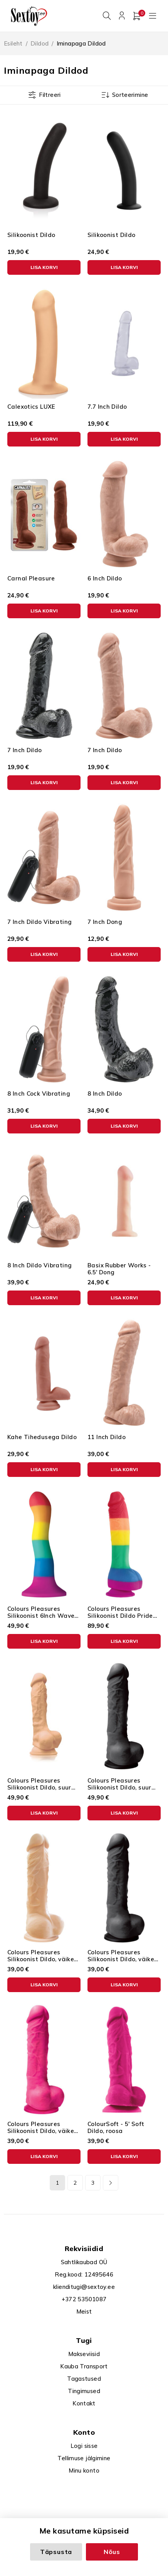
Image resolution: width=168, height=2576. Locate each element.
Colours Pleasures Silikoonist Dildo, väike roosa (40, 2129)
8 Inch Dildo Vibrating (39, 1263)
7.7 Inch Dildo (107, 405)
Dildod (39, 42)
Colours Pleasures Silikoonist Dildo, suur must (119, 1785)
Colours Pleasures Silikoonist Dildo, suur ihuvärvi (39, 1785)
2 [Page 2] (75, 2181)
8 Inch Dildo (104, 1092)
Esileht (13, 42)
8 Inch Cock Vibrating (38, 1092)
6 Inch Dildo (104, 576)
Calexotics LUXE (31, 405)
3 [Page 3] (92, 2181)
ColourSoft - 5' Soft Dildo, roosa (115, 2126)
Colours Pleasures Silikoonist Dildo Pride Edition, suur (120, 1614)
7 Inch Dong (104, 920)
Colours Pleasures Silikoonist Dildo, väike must (120, 1957)
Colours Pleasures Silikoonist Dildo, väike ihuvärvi (40, 1957)
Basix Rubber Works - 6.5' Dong (119, 1267)
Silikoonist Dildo (31, 233)
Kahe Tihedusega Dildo (42, 1435)
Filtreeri (49, 93)
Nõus (112, 2552)
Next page (110, 2181)
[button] (44, 266)
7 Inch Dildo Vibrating (39, 920)
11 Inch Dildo (106, 1435)
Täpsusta (56, 2552)
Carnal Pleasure (31, 576)
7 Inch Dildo (24, 748)
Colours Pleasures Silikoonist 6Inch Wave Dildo (40, 1614)
